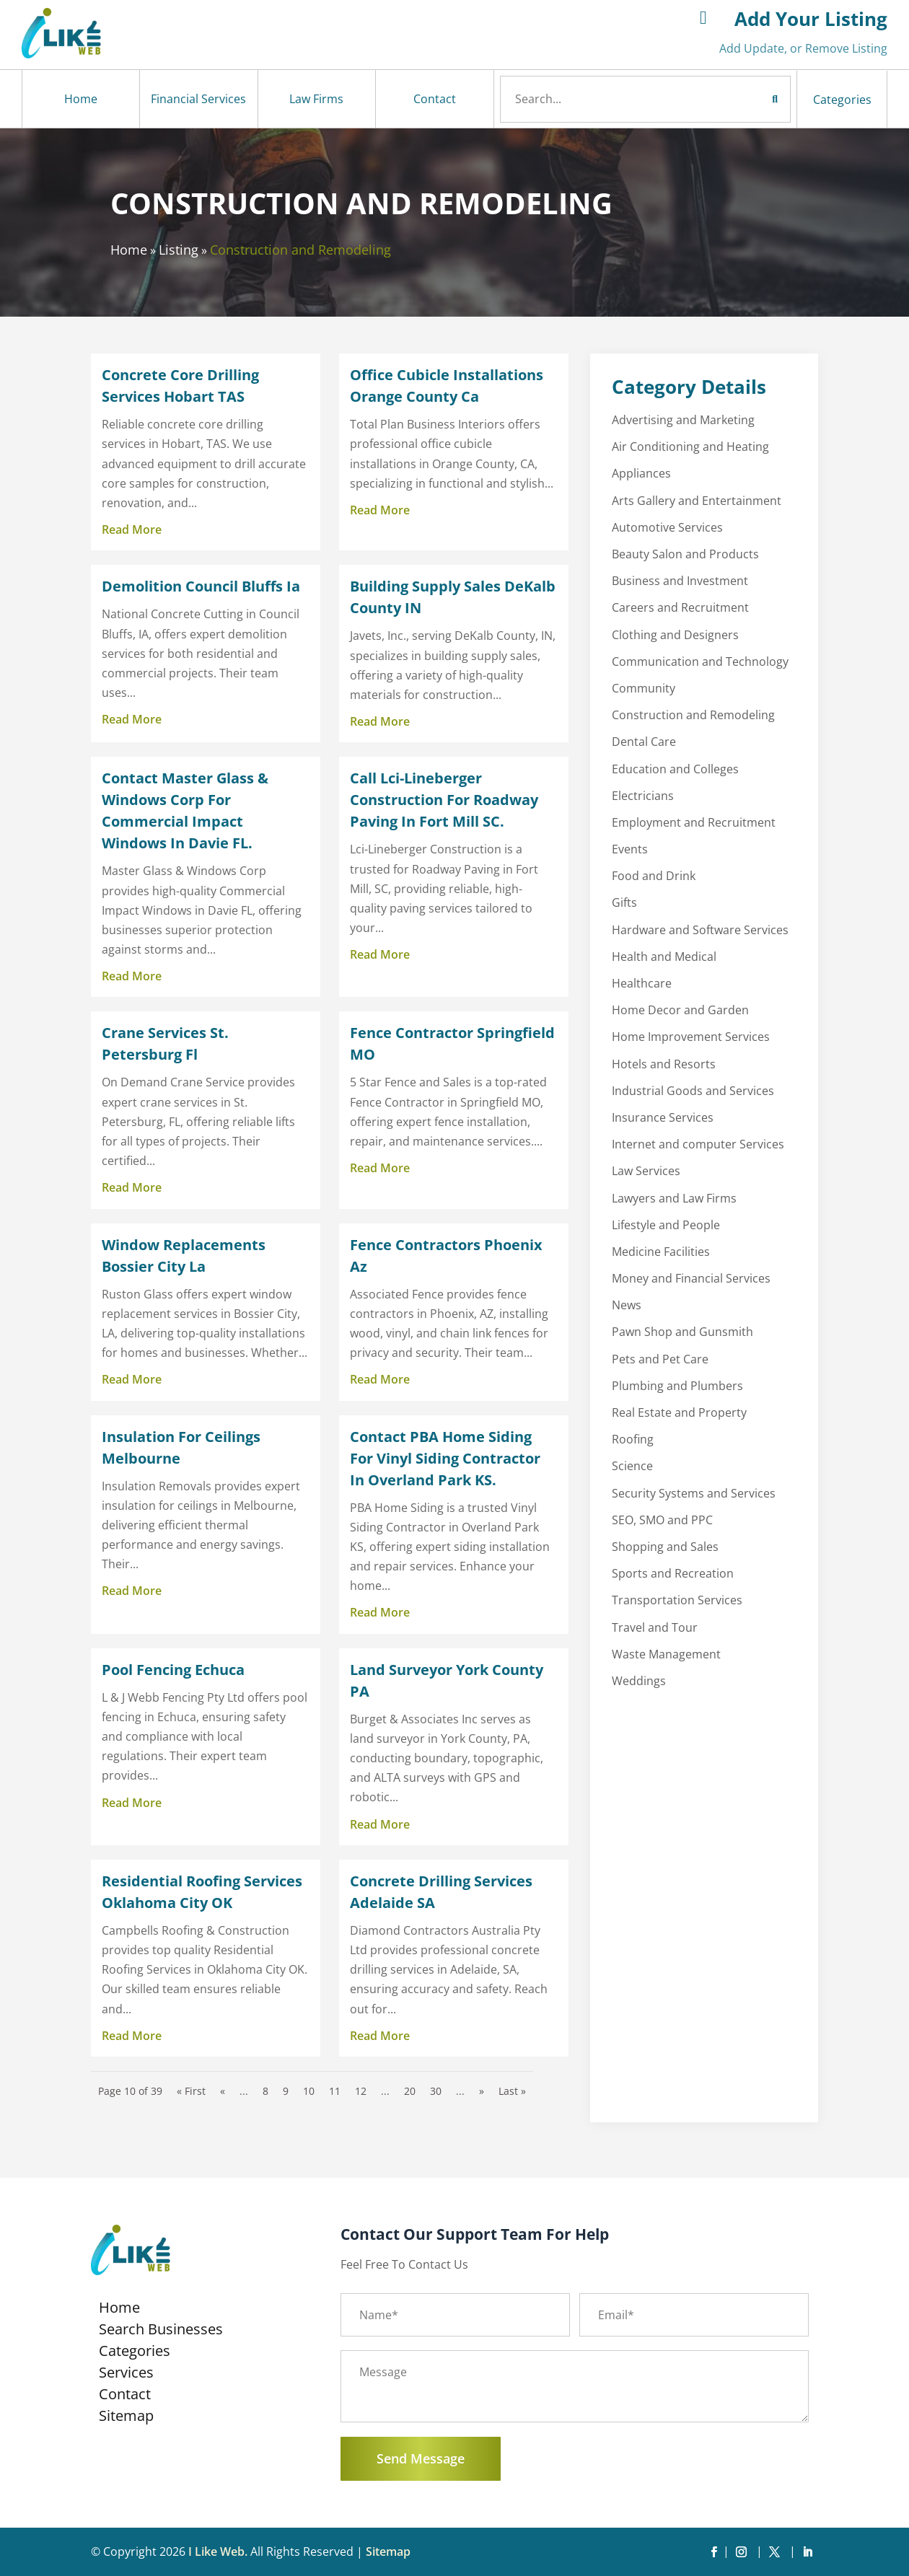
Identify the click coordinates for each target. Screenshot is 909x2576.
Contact (434, 99)
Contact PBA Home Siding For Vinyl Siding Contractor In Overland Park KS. (445, 1458)
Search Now (748, 99)
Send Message (421, 2458)
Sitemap (126, 2418)
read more (132, 529)
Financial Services (198, 99)
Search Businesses (161, 2331)
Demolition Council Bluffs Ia (201, 586)
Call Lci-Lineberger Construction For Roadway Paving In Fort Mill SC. (444, 799)
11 (335, 2091)
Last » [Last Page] (512, 2091)
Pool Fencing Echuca (173, 1669)
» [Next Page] (481, 2091)
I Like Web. (217, 2551)
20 (410, 2091)
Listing (178, 249)
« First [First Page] (191, 2091)
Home (80, 99)
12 (360, 2091)
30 (436, 2091)
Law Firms (316, 99)
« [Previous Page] (222, 2091)
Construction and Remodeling (300, 249)
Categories (842, 99)
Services (126, 2375)
